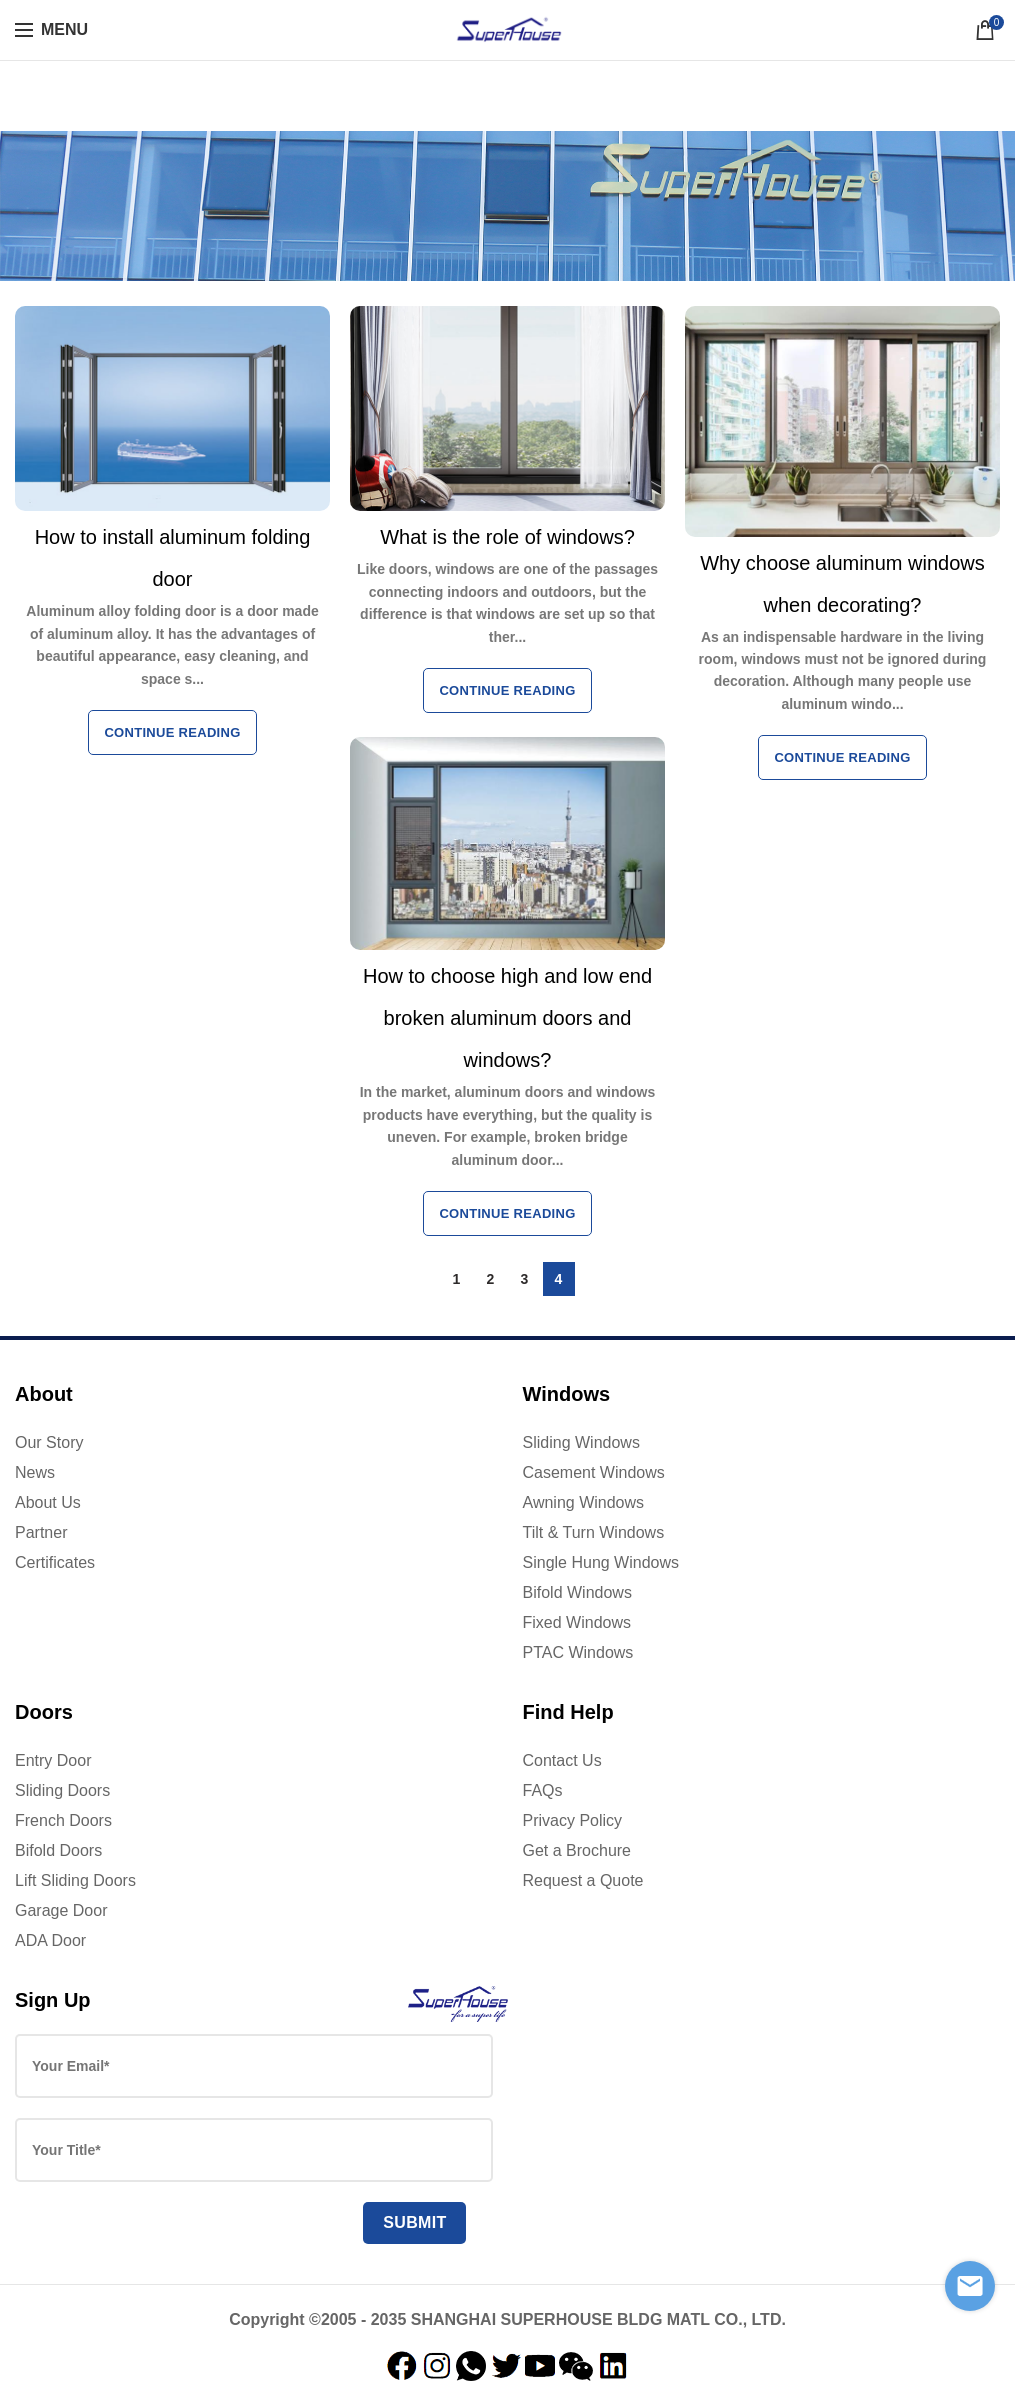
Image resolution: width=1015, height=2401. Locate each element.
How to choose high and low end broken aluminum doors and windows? (507, 1018)
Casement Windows (594, 1472)
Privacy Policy (573, 1820)
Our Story (49, 1442)
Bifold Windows (577, 1592)
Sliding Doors (62, 1790)
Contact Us (562, 1760)
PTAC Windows (578, 1652)
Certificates (55, 1562)
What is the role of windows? (507, 537)
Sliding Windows (581, 1442)
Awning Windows (584, 1502)
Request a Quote (583, 1880)
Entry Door (53, 1760)
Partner (41, 1532)
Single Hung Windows (601, 1562)
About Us (48, 1502)
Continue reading (172, 732)
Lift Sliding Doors (75, 1880)
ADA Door (50, 1940)
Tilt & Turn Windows (594, 1532)
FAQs (543, 1790)
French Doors (63, 1820)
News (35, 1472)
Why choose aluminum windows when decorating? (842, 584)
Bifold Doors (58, 1850)
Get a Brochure (577, 1850)
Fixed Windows (577, 1622)
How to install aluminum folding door (173, 558)
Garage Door (61, 1910)
